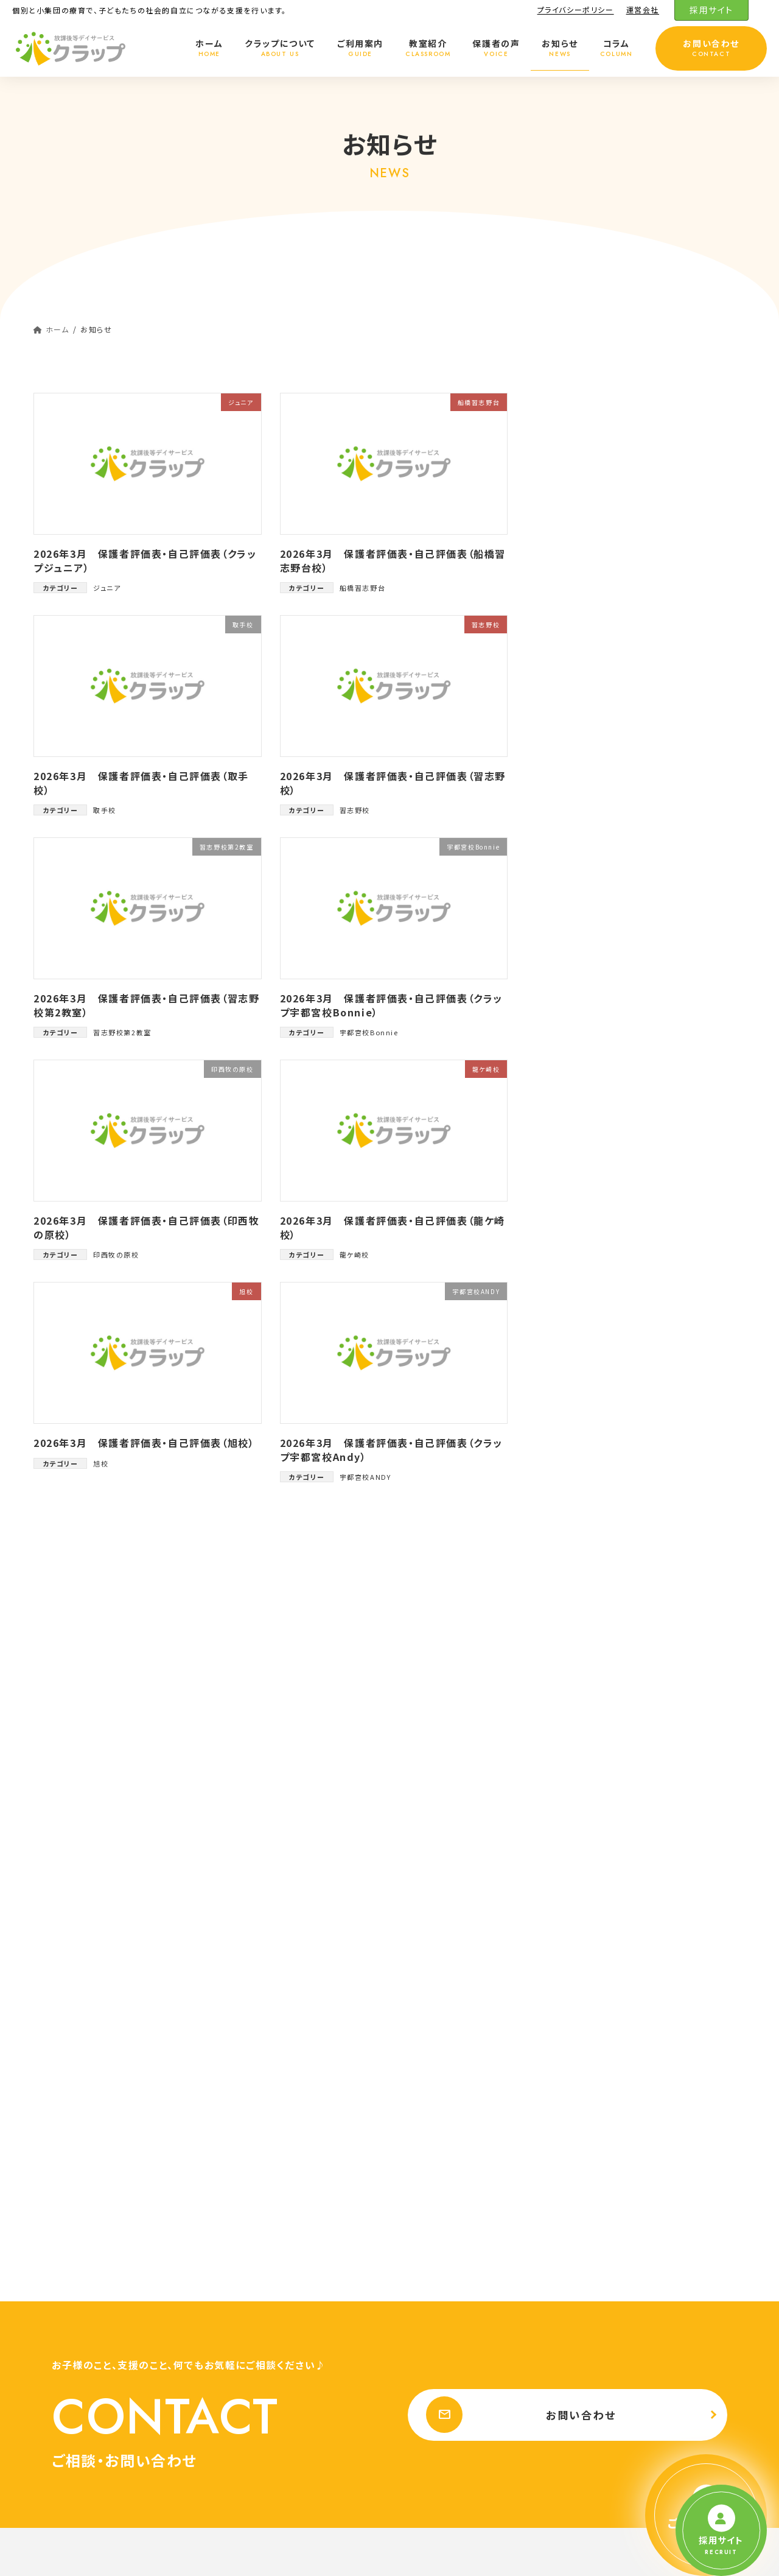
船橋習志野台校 (449, 2172)
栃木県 (599, 2023)
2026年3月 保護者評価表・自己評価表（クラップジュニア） (144, 560)
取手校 (104, 810)
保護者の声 (426, 2447)
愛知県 (599, 2299)
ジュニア (107, 588)
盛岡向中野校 (604, 634)
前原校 (590, 762)
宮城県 (425, 2404)
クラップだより (597, 428)
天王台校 (437, 2278)
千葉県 (425, 2023)
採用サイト (711, 10)
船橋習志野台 (363, 588)
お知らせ (422, 2468)
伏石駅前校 (614, 2384)
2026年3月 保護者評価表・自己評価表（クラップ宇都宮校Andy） (391, 1449)
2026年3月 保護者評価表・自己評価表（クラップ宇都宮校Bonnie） (391, 1005)
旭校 (100, 1463)
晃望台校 (594, 608)
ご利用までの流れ (445, 1981)
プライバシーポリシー (575, 10)
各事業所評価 (595, 454)
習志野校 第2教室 (453, 2087)
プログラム (606, 1939)
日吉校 (590, 582)
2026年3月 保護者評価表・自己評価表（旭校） (143, 1442)
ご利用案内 (426, 1960)
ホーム (418, 1897)
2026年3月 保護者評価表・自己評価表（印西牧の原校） (146, 1227)
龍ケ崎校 (354, 1254)
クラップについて (436, 1917)
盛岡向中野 (441, 2384)
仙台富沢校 (441, 2426)
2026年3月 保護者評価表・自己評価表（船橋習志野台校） (393, 560)
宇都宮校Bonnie (369, 1032)
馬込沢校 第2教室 (453, 2129)
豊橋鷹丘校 (599, 942)
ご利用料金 (607, 1981)
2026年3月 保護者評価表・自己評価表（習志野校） (393, 783)
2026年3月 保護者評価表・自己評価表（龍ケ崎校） (392, 1227)
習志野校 (355, 810)
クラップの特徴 (440, 1939)
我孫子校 (594, 480)
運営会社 (642, 10)
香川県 (599, 2362)
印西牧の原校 (116, 1254)
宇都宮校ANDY (365, 1477)
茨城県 (425, 2299)
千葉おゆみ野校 (449, 2256)
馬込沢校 (594, 814)
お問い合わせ (516, 1718)
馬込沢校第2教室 (612, 505)
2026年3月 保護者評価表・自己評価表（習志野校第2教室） (146, 1005)
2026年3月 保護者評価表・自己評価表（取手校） (141, 783)
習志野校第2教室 (122, 1032)
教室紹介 (422, 2002)
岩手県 (425, 2362)
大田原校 (594, 711)
